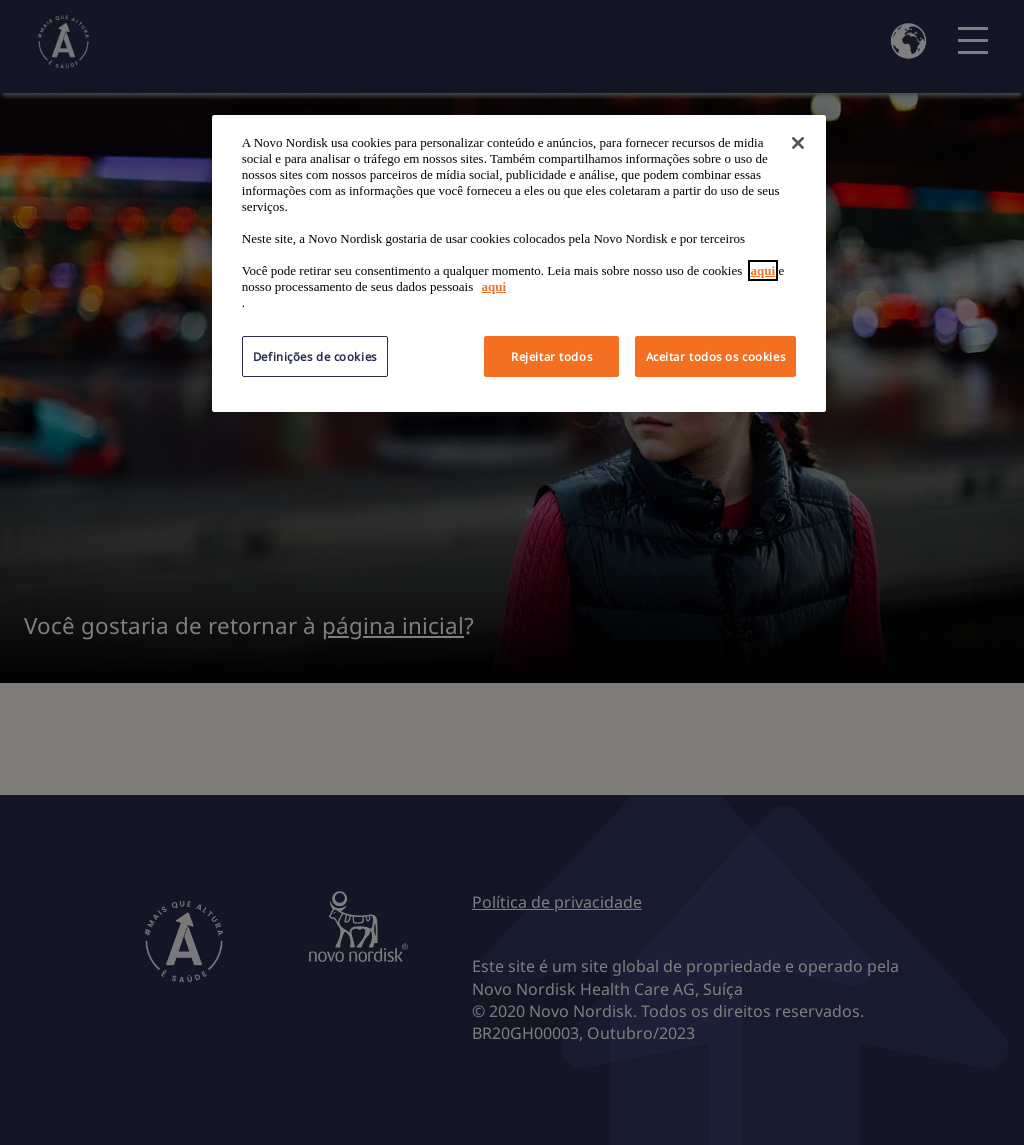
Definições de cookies (315, 356)
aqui (763, 270)
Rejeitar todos (551, 356)
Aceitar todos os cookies (716, 356)
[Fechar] (798, 143)
